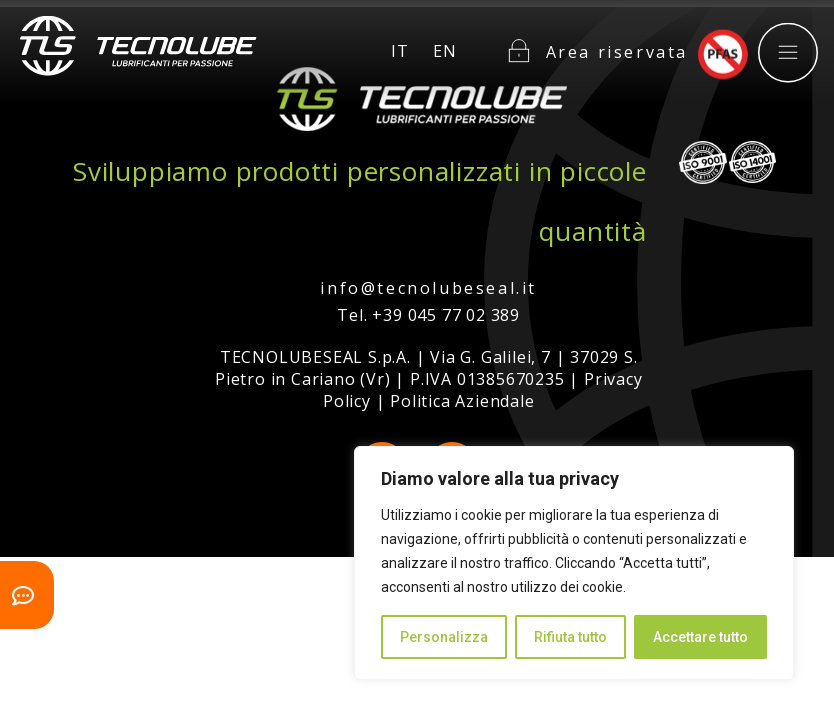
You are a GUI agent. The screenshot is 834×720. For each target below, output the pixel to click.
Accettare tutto (700, 637)
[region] (574, 563)
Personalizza (444, 637)
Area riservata (617, 39)
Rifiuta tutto (570, 637)
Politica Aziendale (462, 401)
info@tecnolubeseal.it (428, 288)
